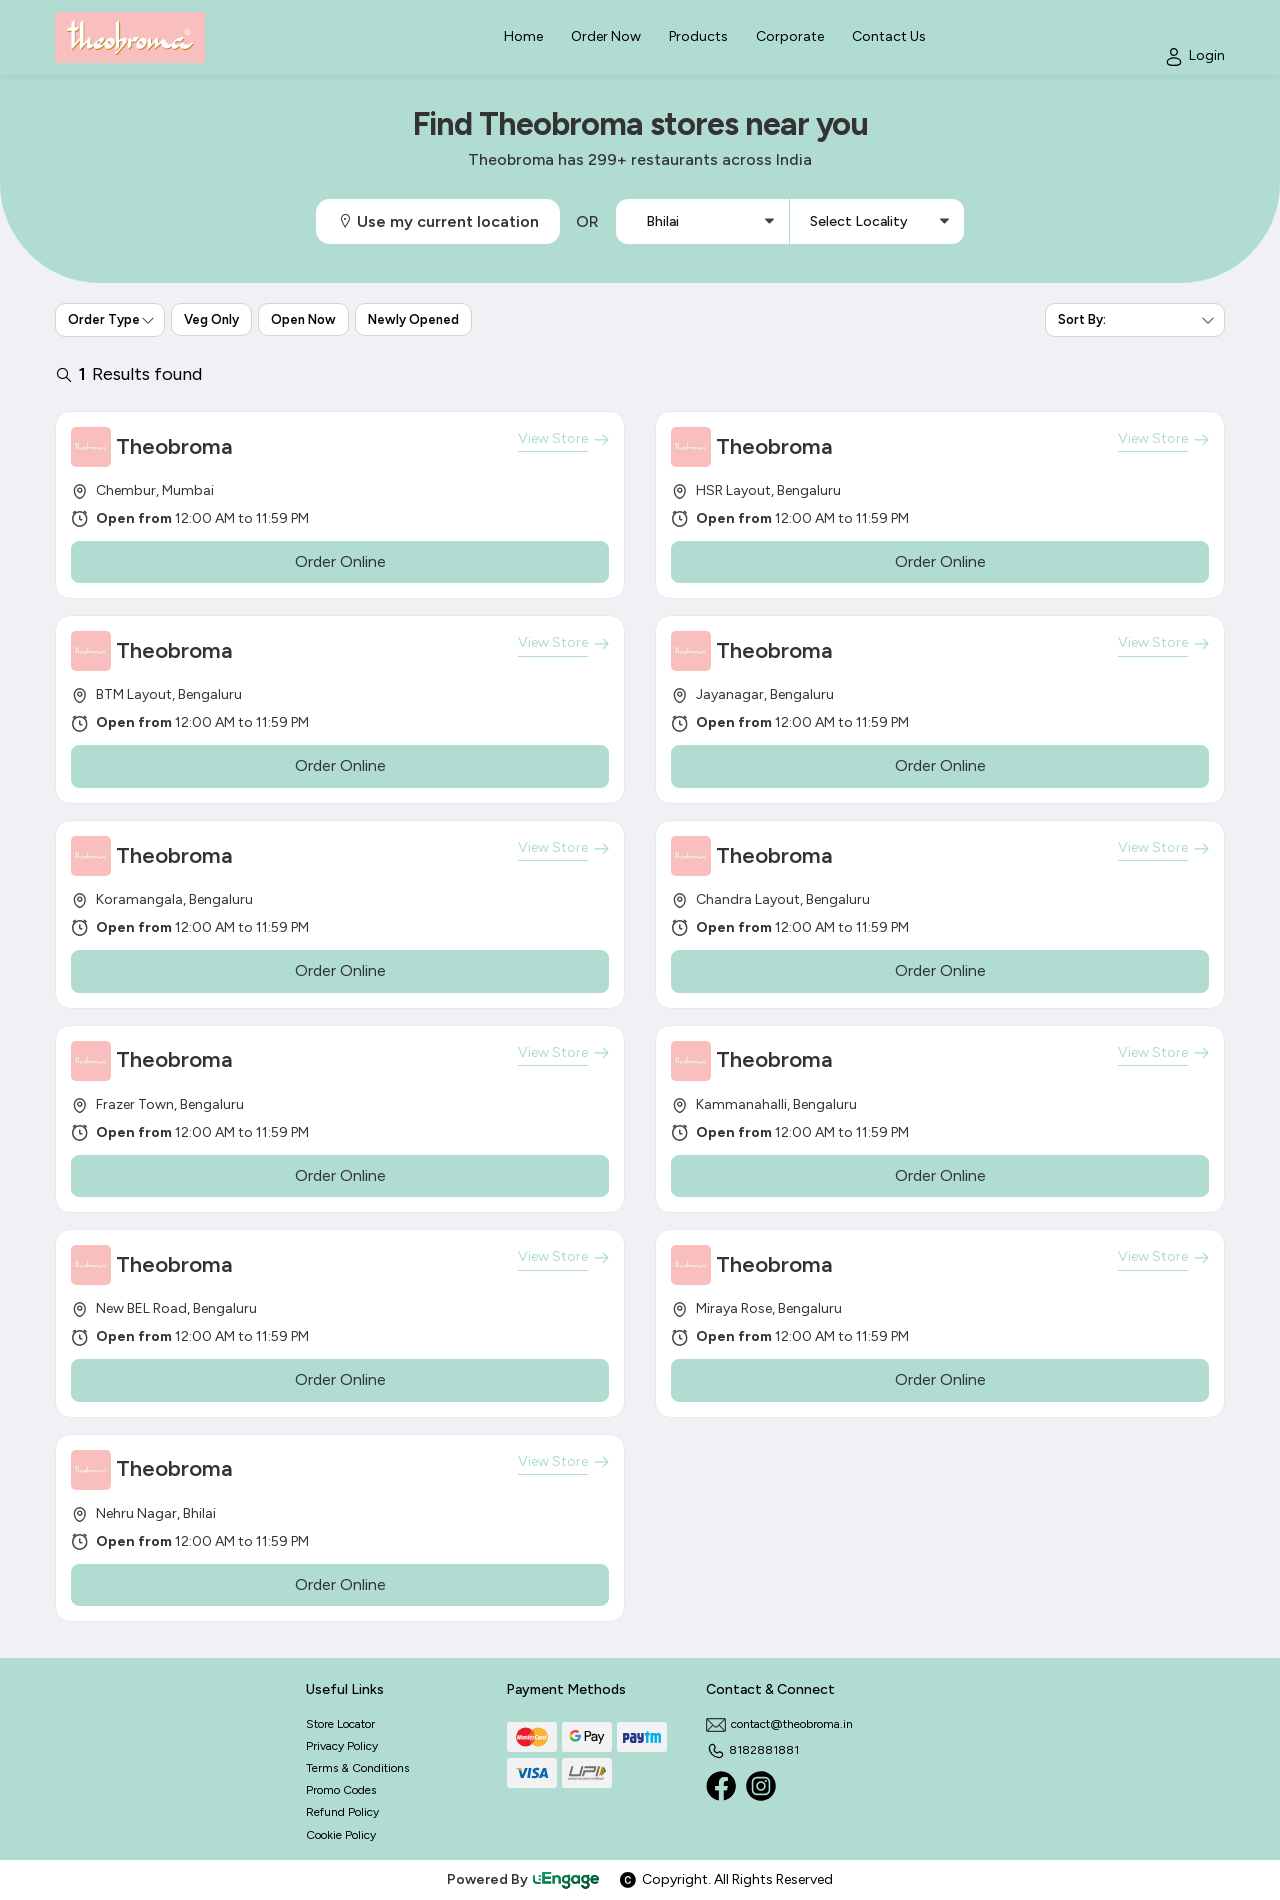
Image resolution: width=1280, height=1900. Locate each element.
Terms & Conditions (357, 1768)
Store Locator (340, 1724)
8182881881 (752, 1750)
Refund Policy (342, 1812)
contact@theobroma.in (779, 1724)
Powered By (524, 1879)
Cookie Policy (341, 1835)
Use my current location (438, 221)
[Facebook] (721, 1786)
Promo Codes (341, 1790)
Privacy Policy (342, 1746)
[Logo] (130, 37)
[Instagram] (761, 1786)
